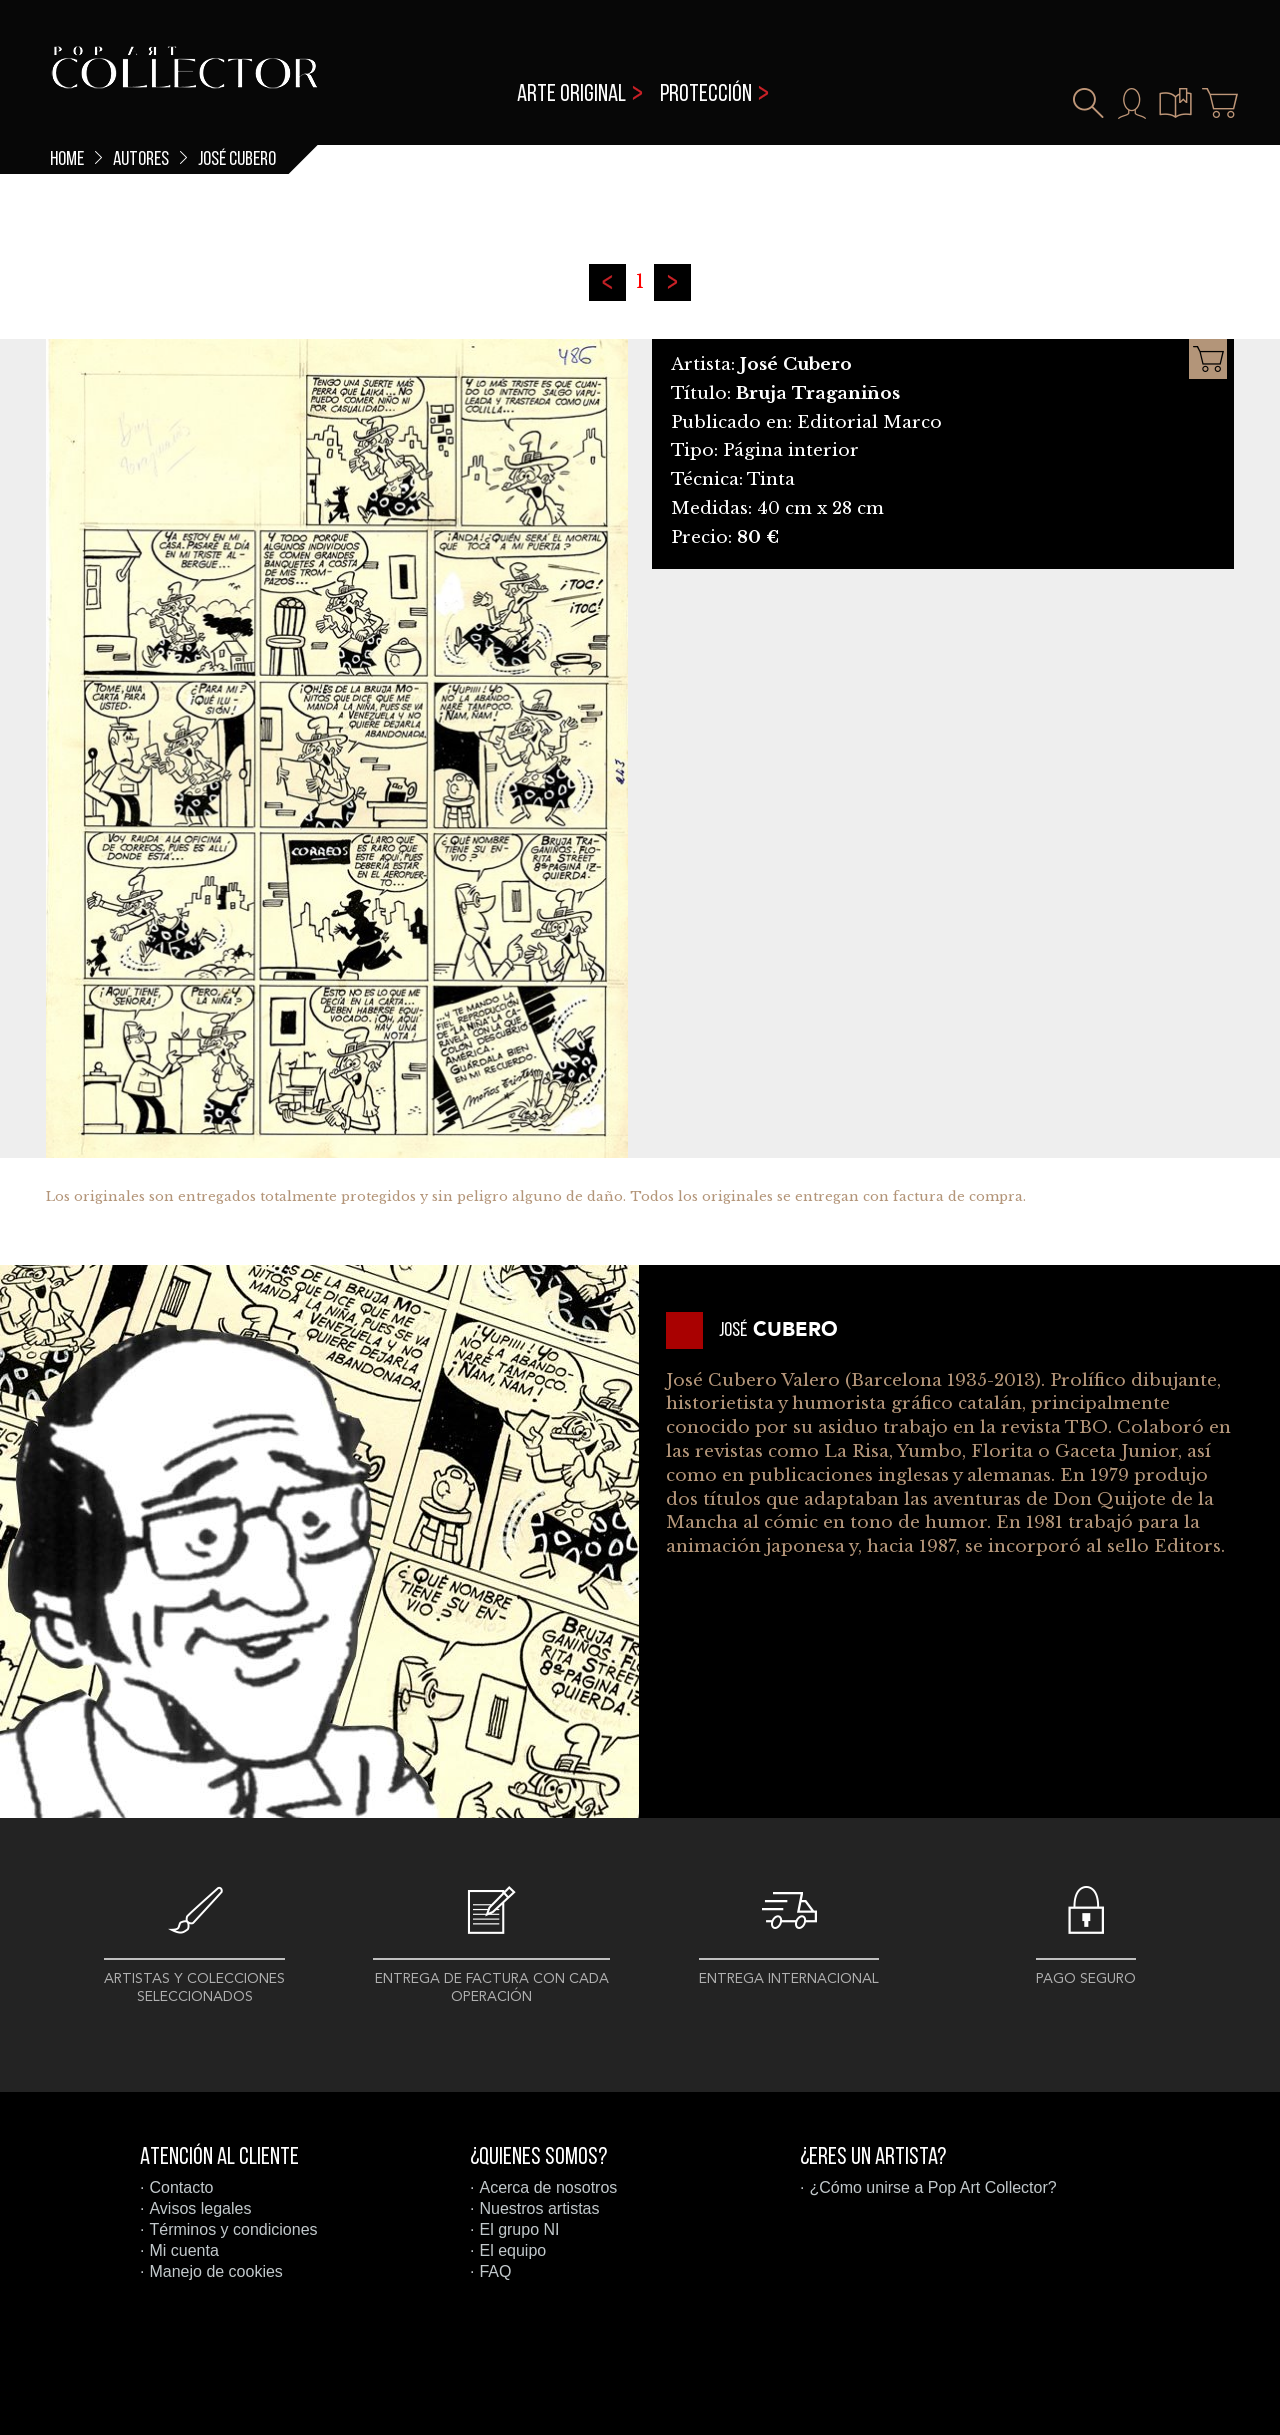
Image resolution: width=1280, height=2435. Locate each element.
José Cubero (237, 160)
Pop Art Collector (184, 80)
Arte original (571, 95)
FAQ (495, 2271)
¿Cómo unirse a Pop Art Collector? (932, 2187)
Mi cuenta (183, 2250)
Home (67, 160)
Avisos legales (200, 2208)
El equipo (512, 2250)
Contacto (181, 2187)
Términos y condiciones (233, 2229)
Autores (141, 160)
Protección (706, 95)
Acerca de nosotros (548, 2187)
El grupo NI (519, 2229)
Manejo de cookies (215, 2271)
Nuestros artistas (539, 2208)
